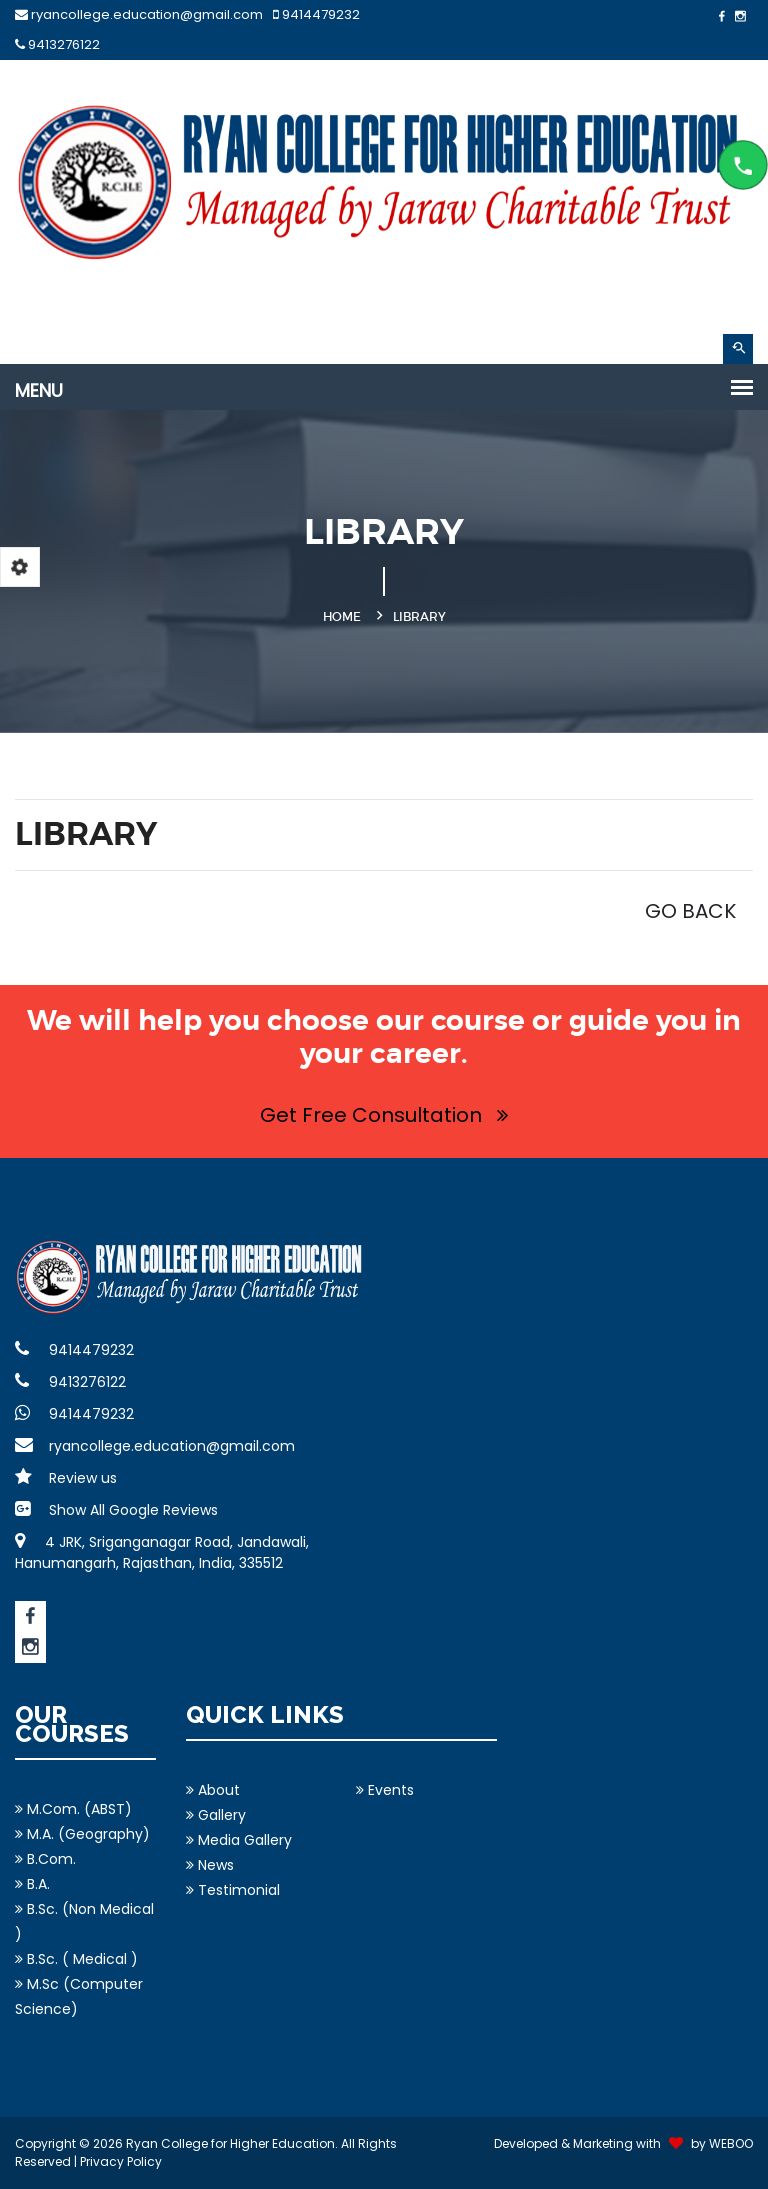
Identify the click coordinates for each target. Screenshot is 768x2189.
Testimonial (233, 1890)
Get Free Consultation (384, 1115)
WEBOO (731, 2143)
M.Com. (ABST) (73, 1809)
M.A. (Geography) (82, 1834)
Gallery (216, 1815)
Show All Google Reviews (116, 1510)
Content (743, 165)
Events (385, 1790)
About (213, 1790)
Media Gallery (239, 1840)
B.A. (32, 1884)
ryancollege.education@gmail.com (139, 14)
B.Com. (45, 1859)
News (210, 1865)
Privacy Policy (121, 2161)
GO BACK (690, 911)
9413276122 (57, 44)
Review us (66, 1478)
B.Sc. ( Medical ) (76, 1959)
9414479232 (316, 14)
